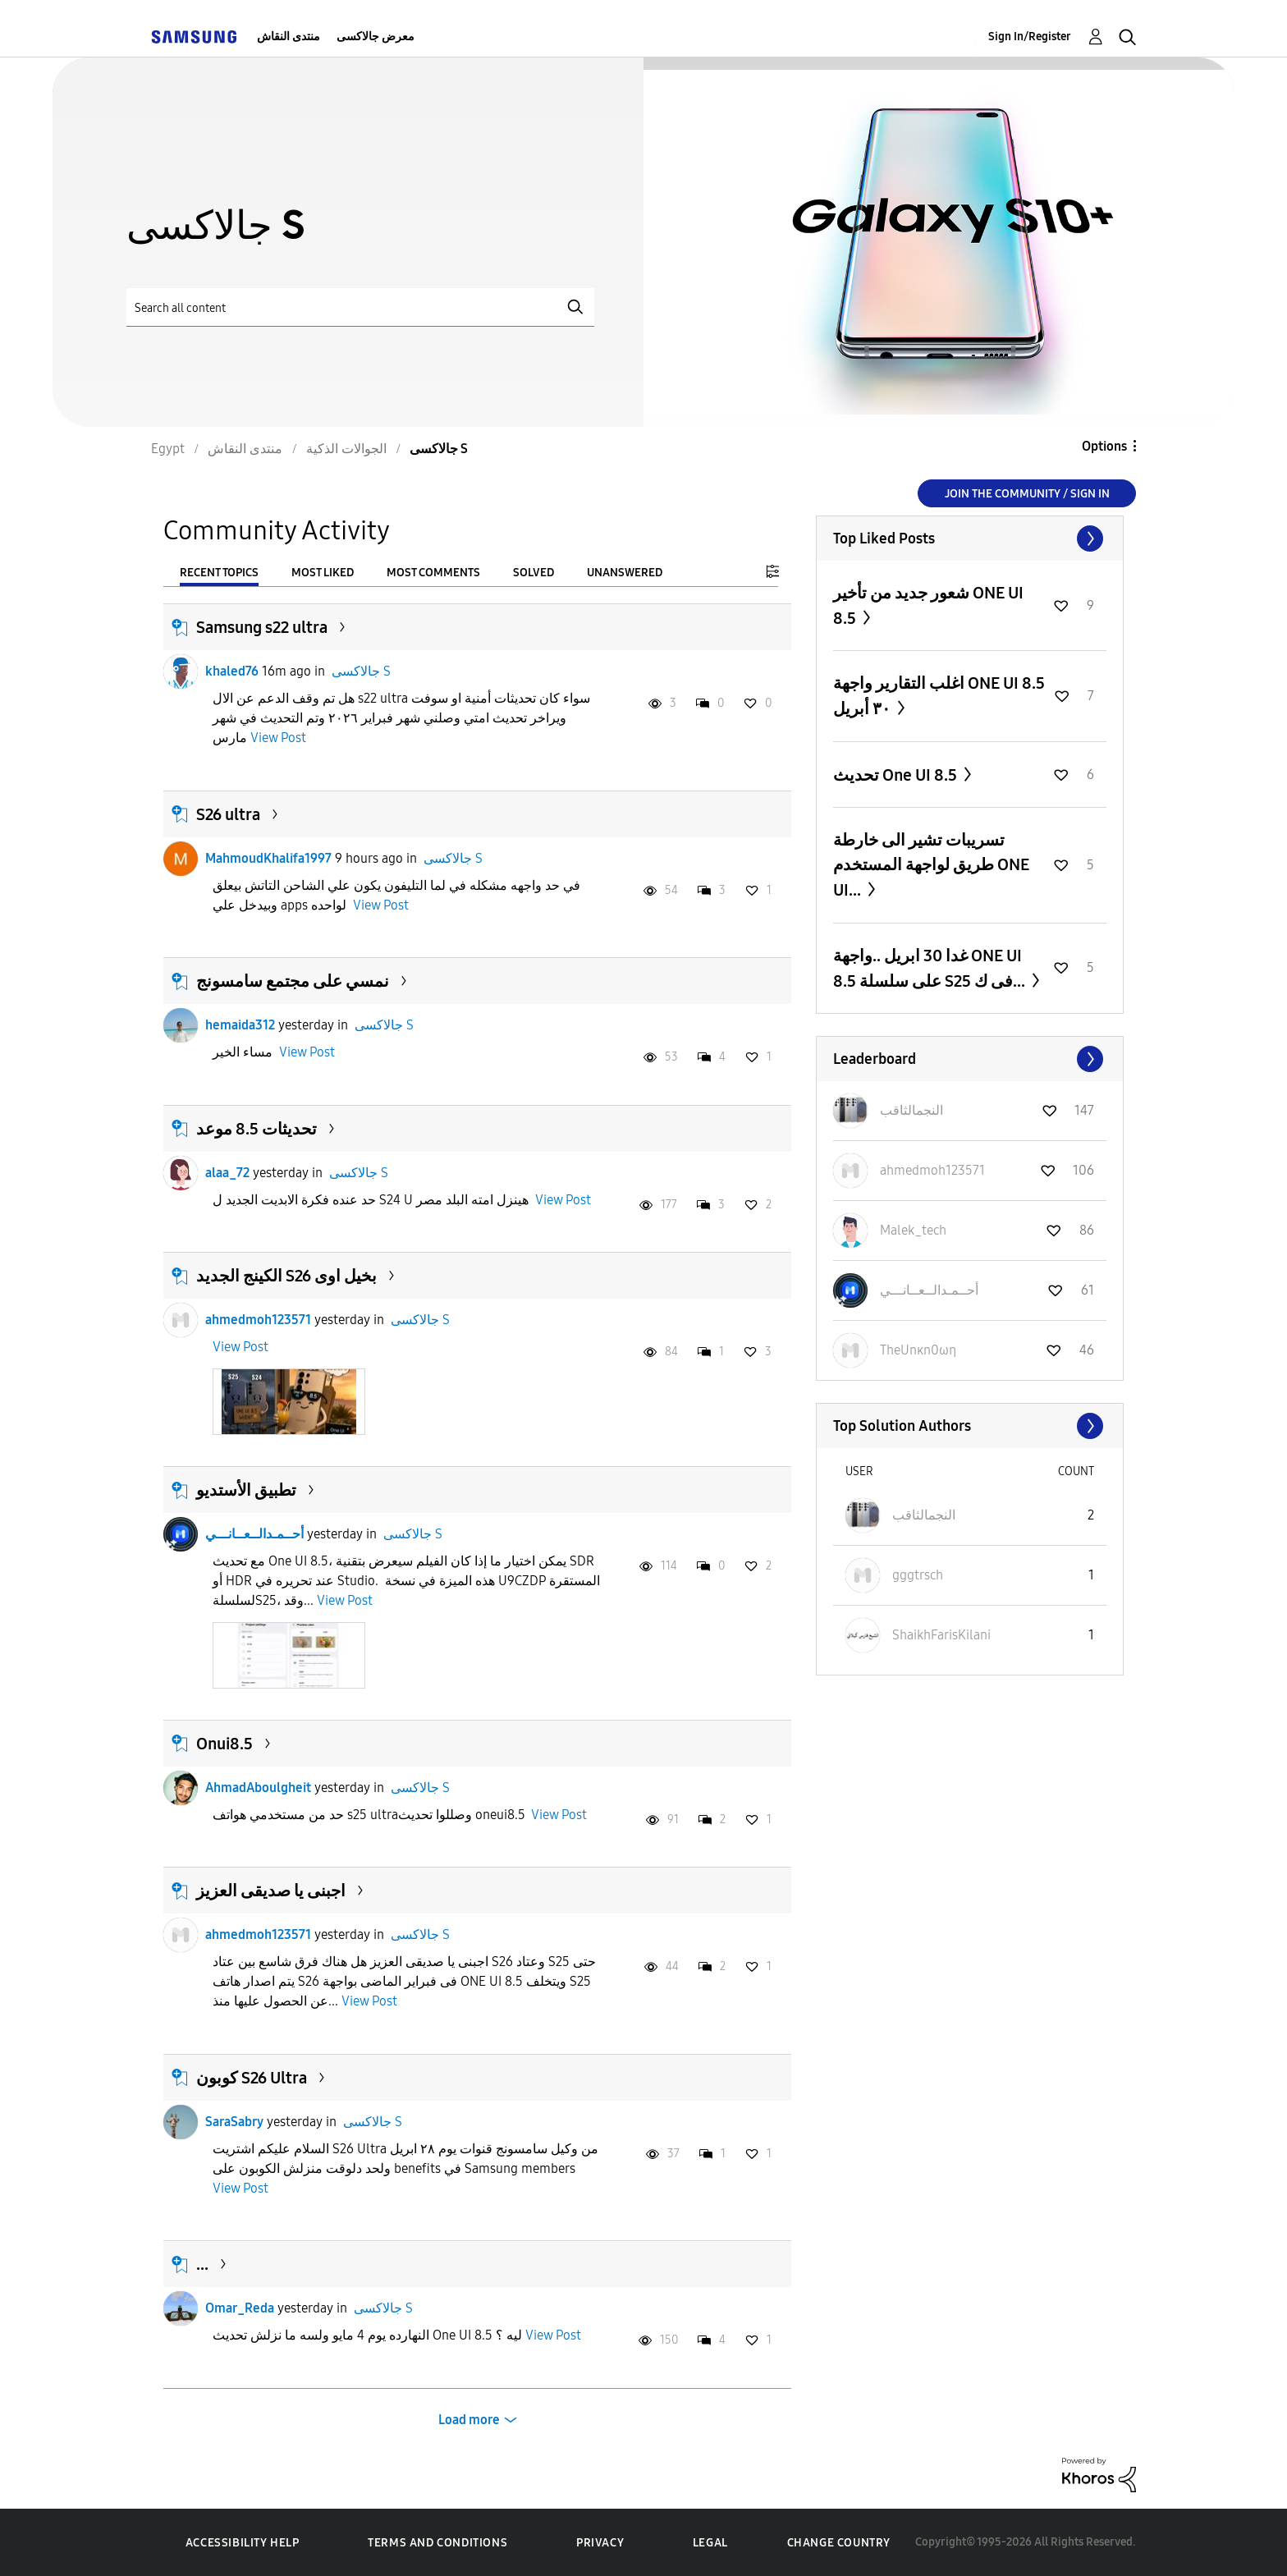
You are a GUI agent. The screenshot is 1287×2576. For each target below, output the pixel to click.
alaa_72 (227, 1172)
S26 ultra (228, 814)
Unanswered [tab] (624, 573)
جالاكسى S (361, 671)
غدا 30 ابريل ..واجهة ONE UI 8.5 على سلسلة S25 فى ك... (930, 968)
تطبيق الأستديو (246, 1490)
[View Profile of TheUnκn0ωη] (918, 1350)
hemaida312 (240, 1025)
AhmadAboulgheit (258, 1787)
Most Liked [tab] (322, 573)
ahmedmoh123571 (258, 1319)
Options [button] (1104, 446)
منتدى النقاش (288, 37)
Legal (710, 2543)
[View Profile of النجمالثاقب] (911, 1110)
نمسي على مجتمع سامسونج (292, 981)
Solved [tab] (533, 573)
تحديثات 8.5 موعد (256, 1129)
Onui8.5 (224, 1743)
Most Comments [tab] (433, 573)
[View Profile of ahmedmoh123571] (932, 1170)
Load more (469, 2419)
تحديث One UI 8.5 (896, 775)
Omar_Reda (239, 2308)
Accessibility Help (242, 2543)
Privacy (600, 2543)
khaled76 (232, 671)
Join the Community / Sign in (1027, 494)
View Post (278, 737)
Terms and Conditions (437, 2543)
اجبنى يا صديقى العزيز (271, 1890)
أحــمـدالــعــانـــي (254, 1534)
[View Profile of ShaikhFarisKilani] (941, 1635)
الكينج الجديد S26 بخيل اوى (286, 1276)
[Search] (360, 307)
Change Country (839, 2543)
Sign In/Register (1029, 37)
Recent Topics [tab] (219, 573)
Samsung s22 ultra (261, 627)
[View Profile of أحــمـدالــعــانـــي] (929, 1290)
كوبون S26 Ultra (251, 2078)
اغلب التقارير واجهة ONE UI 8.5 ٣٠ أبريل (939, 695)
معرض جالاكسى (375, 37)
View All (970, 538)
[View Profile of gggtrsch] (917, 1575)
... (202, 2264)
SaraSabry (234, 2121)
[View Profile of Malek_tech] (913, 1230)
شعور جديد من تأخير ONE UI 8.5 (928, 605)
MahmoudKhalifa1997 (268, 858)
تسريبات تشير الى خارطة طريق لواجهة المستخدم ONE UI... (931, 865)
